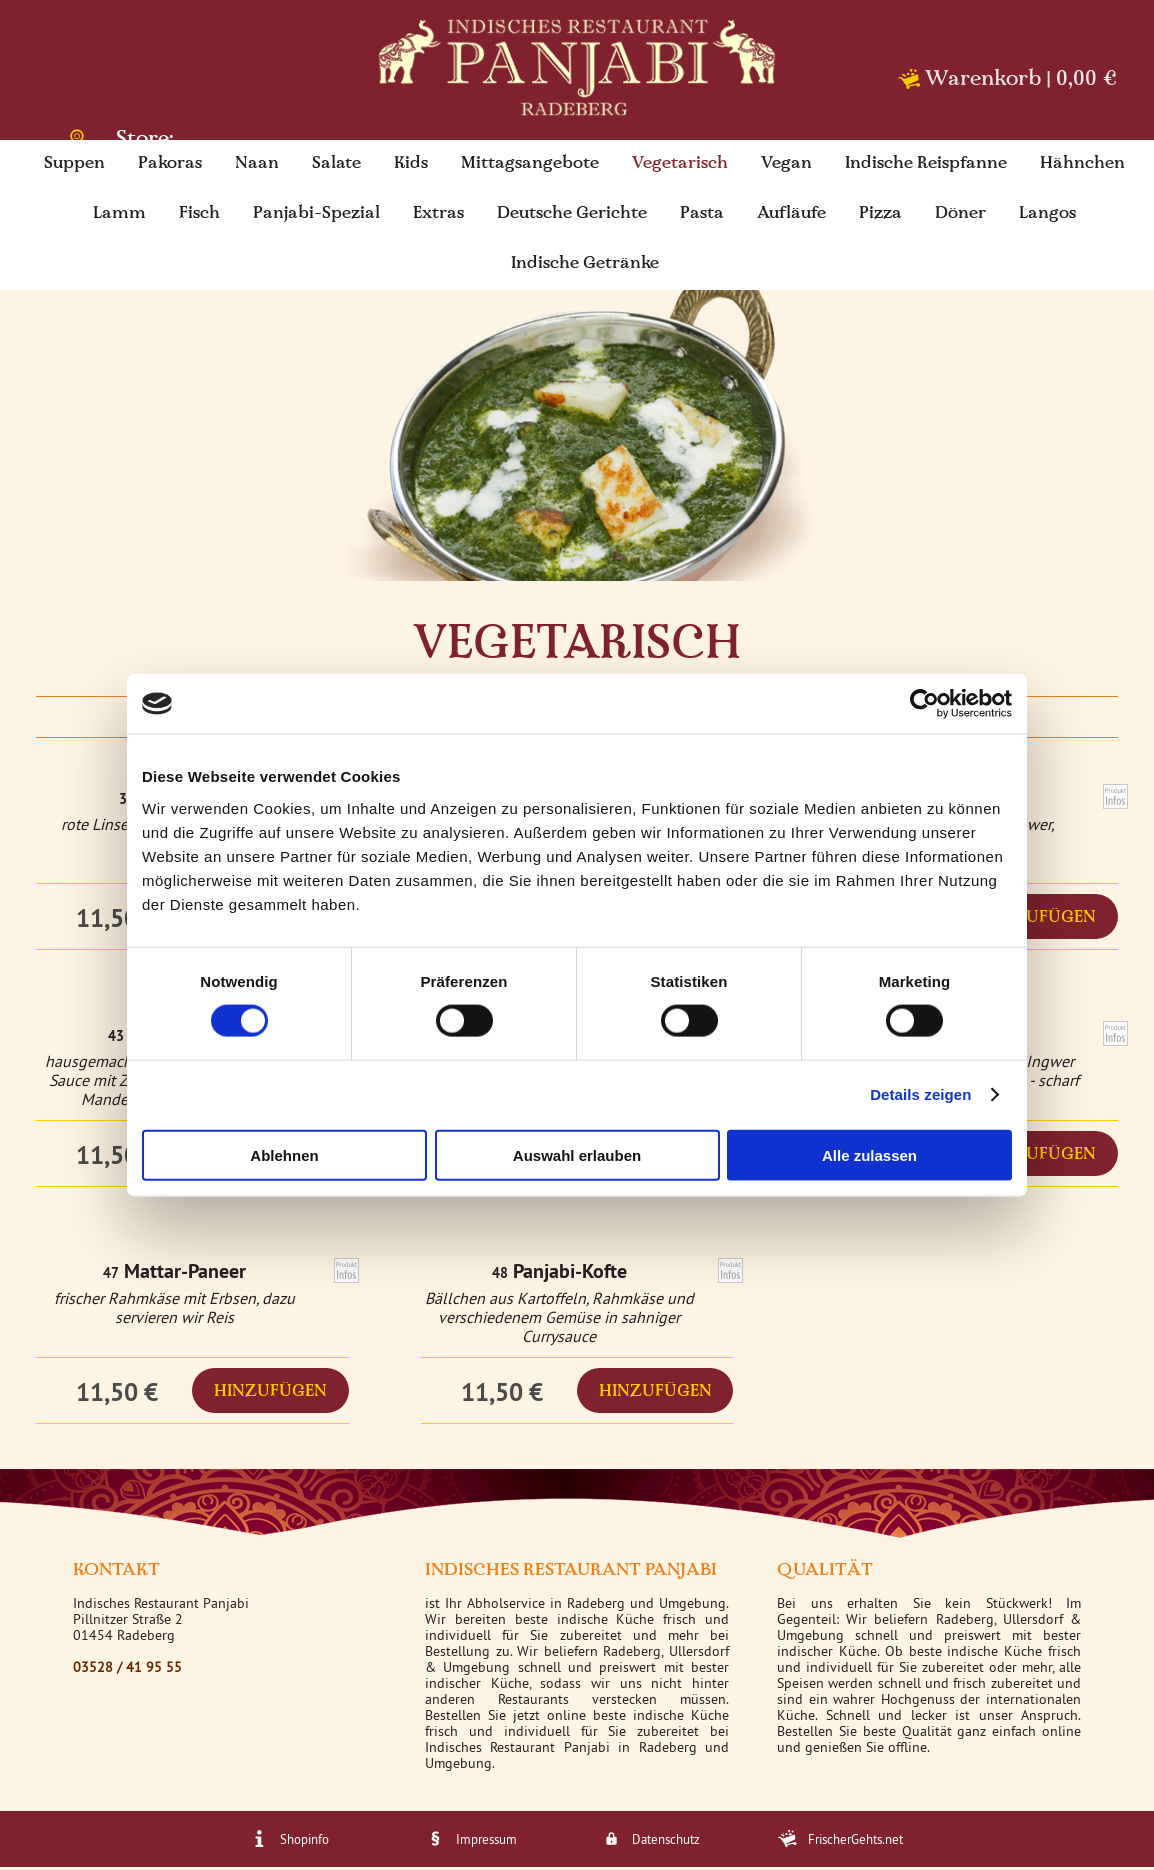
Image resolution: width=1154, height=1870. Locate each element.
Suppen (74, 167)
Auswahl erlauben (577, 1154)
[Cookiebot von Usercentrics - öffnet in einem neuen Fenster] (924, 704)
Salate (336, 167)
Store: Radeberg (132, 135)
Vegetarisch (680, 167)
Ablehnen (284, 1154)
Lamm (119, 217)
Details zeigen (920, 1094)
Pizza (880, 217)
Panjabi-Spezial (316, 217)
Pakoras (170, 167)
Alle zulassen (869, 1154)
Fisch (199, 217)
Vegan (786, 167)
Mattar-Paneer (185, 1274)
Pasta (702, 217)
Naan (257, 167)
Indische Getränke (585, 267)
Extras (438, 217)
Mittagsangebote (530, 167)
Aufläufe (791, 217)
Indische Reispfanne (926, 167)
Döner (960, 217)
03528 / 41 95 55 (127, 1670)
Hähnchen (1082, 167)
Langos (1047, 217)
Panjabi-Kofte (570, 1274)
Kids (411, 167)
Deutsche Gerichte (572, 217)
